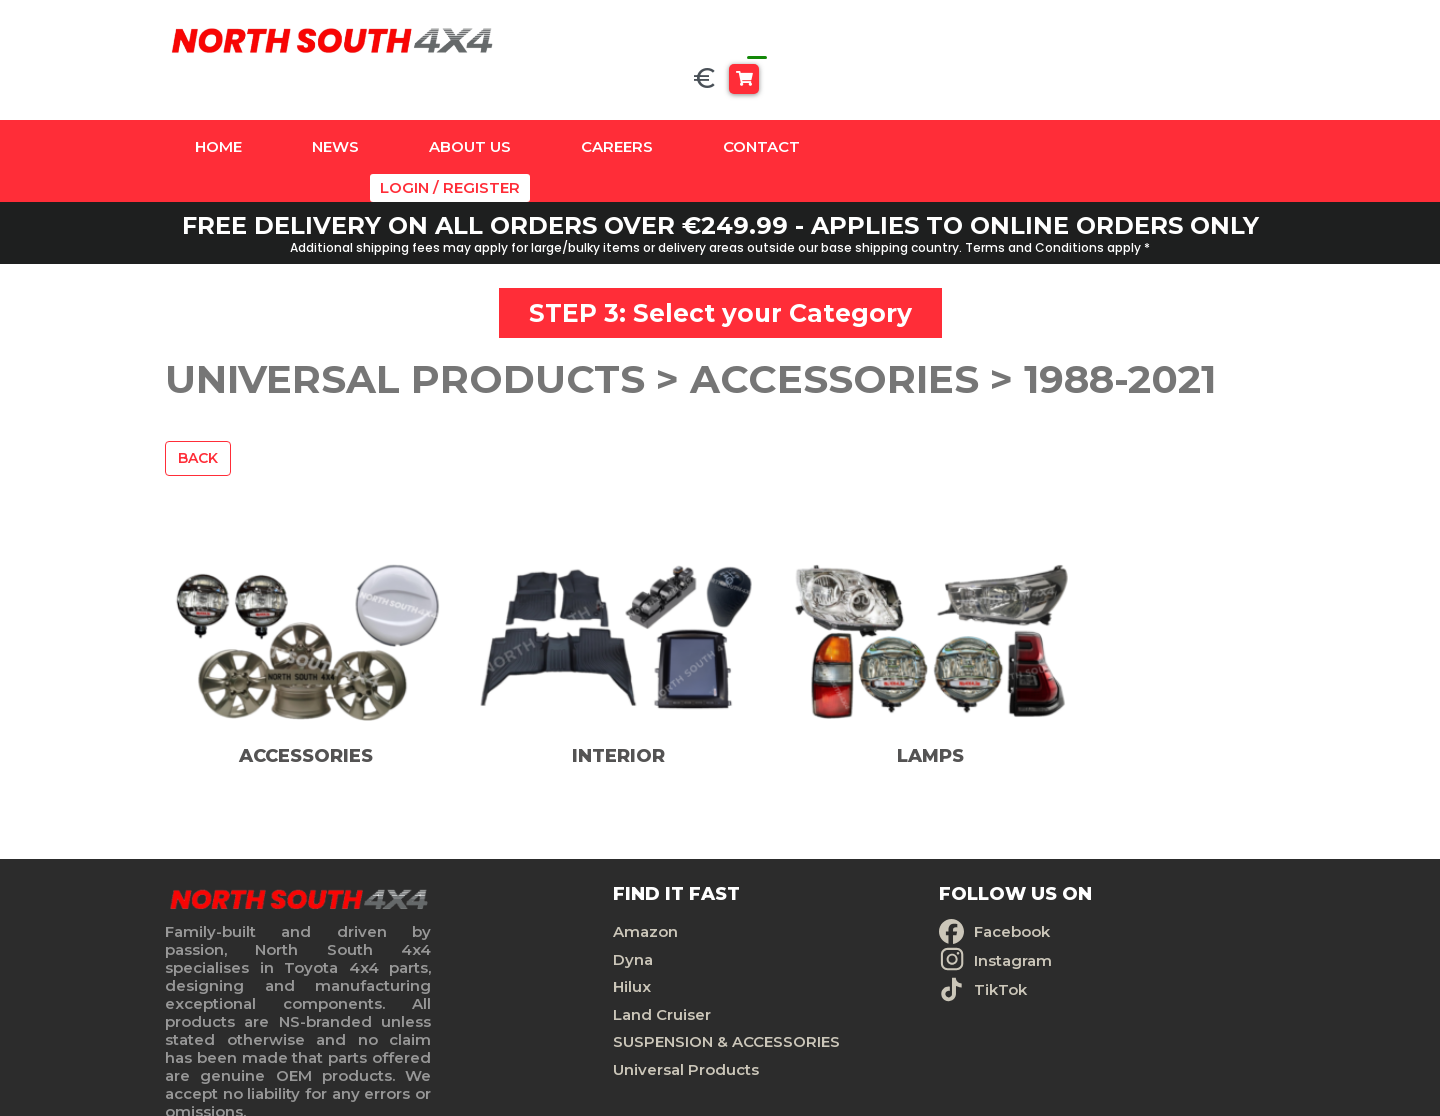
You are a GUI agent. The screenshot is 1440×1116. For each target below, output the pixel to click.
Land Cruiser (550, 958)
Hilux (520, 931)
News (335, 110)
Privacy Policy (1074, 904)
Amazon (533, 877)
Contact (761, 110)
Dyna (521, 904)
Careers (617, 110)
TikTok (796, 934)
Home (218, 110)
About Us (470, 110)
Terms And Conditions (1107, 931)
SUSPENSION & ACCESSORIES (558, 999)
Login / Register (1210, 110)
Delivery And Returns (1102, 958)
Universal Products (574, 1039)
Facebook (808, 877)
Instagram (809, 905)
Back (198, 396)
